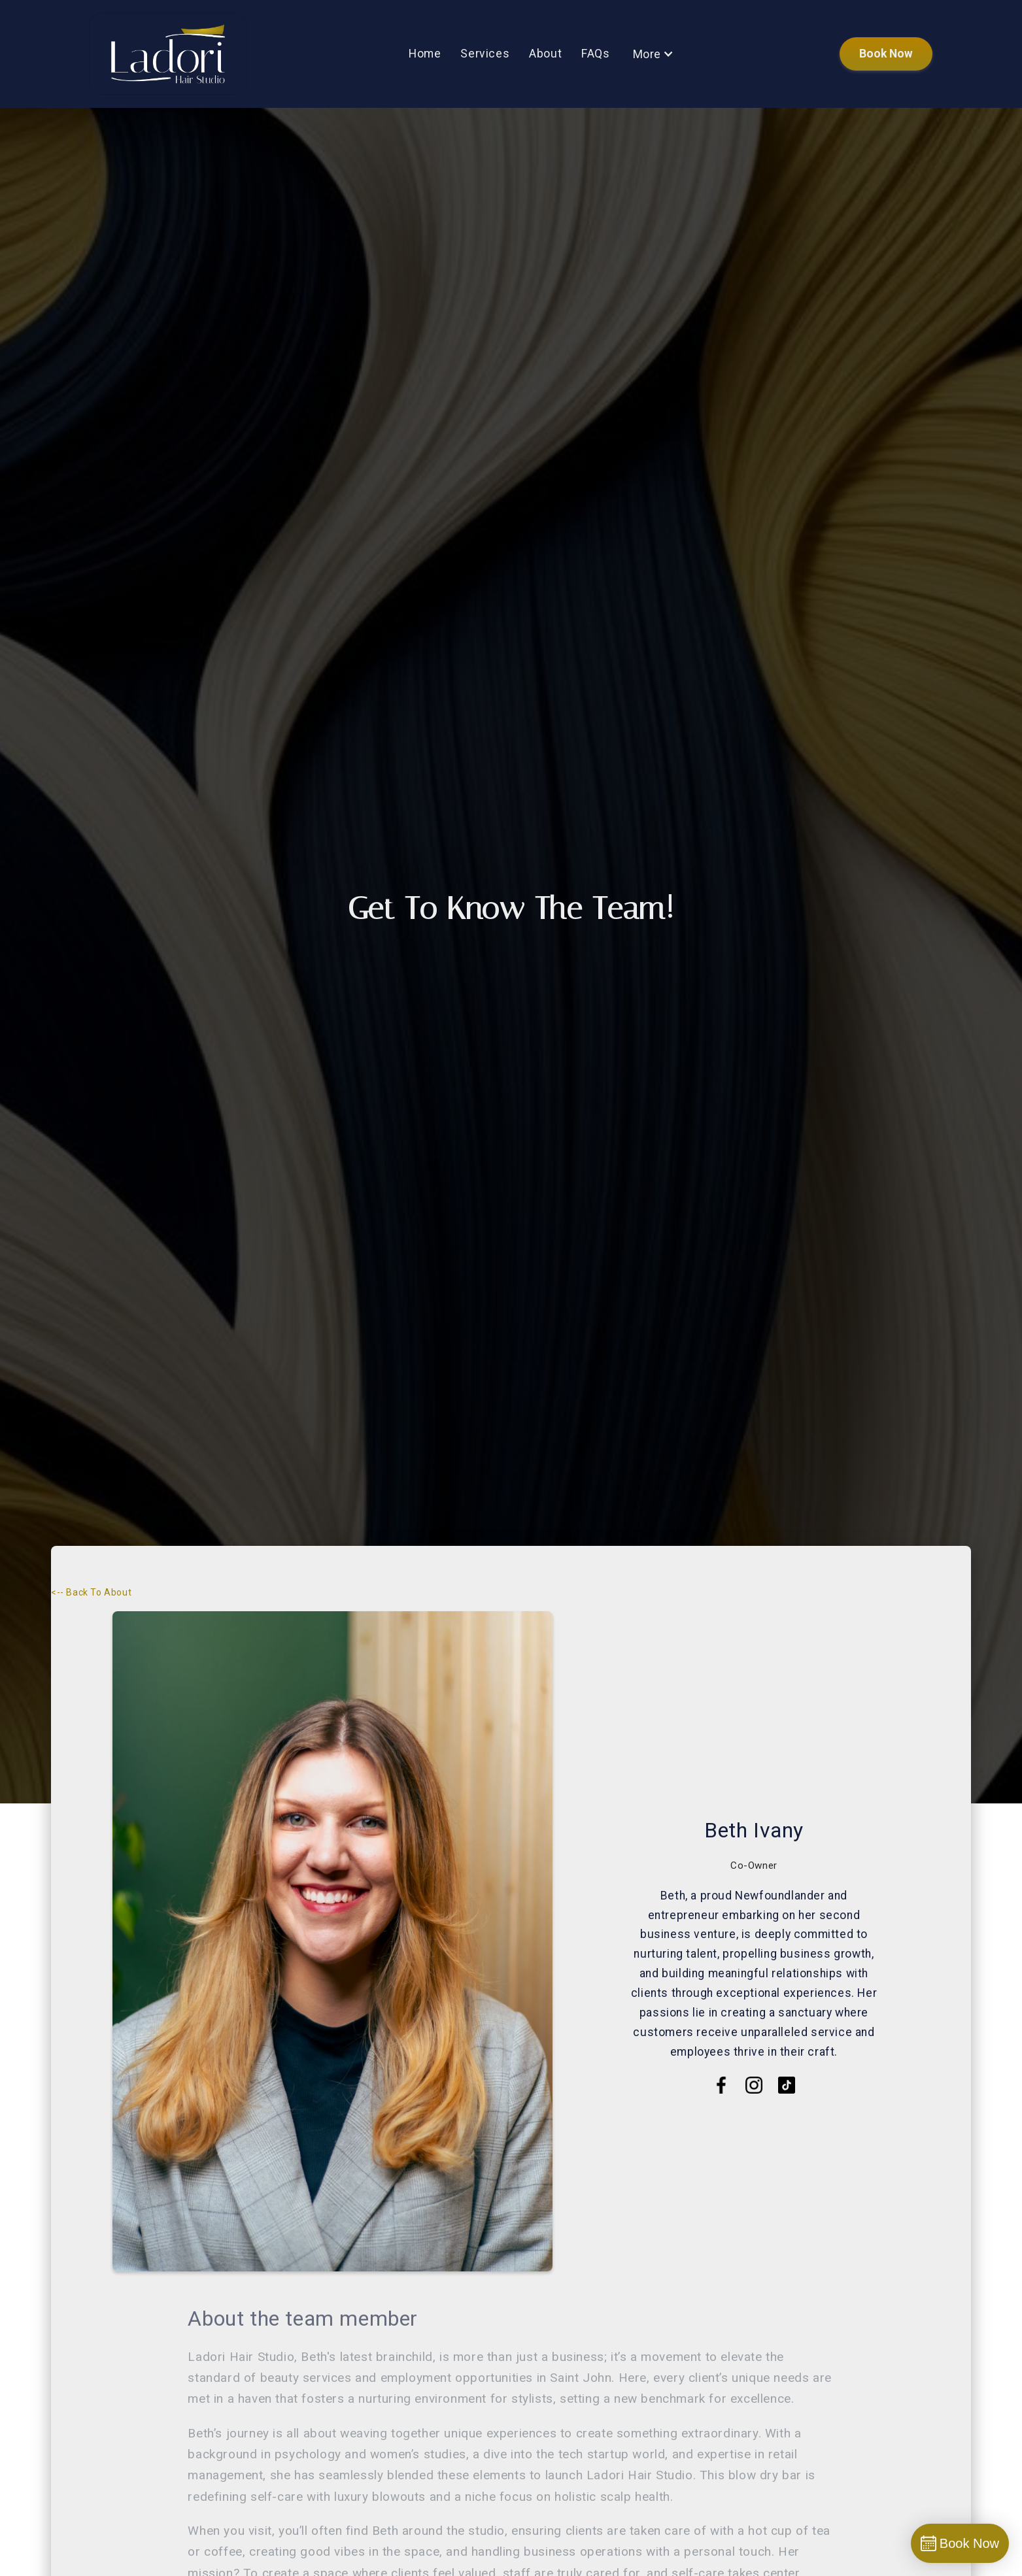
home (425, 53)
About (545, 53)
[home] (168, 54)
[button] (653, 54)
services (484, 53)
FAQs (595, 53)
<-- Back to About (91, 1592)
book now (886, 53)
